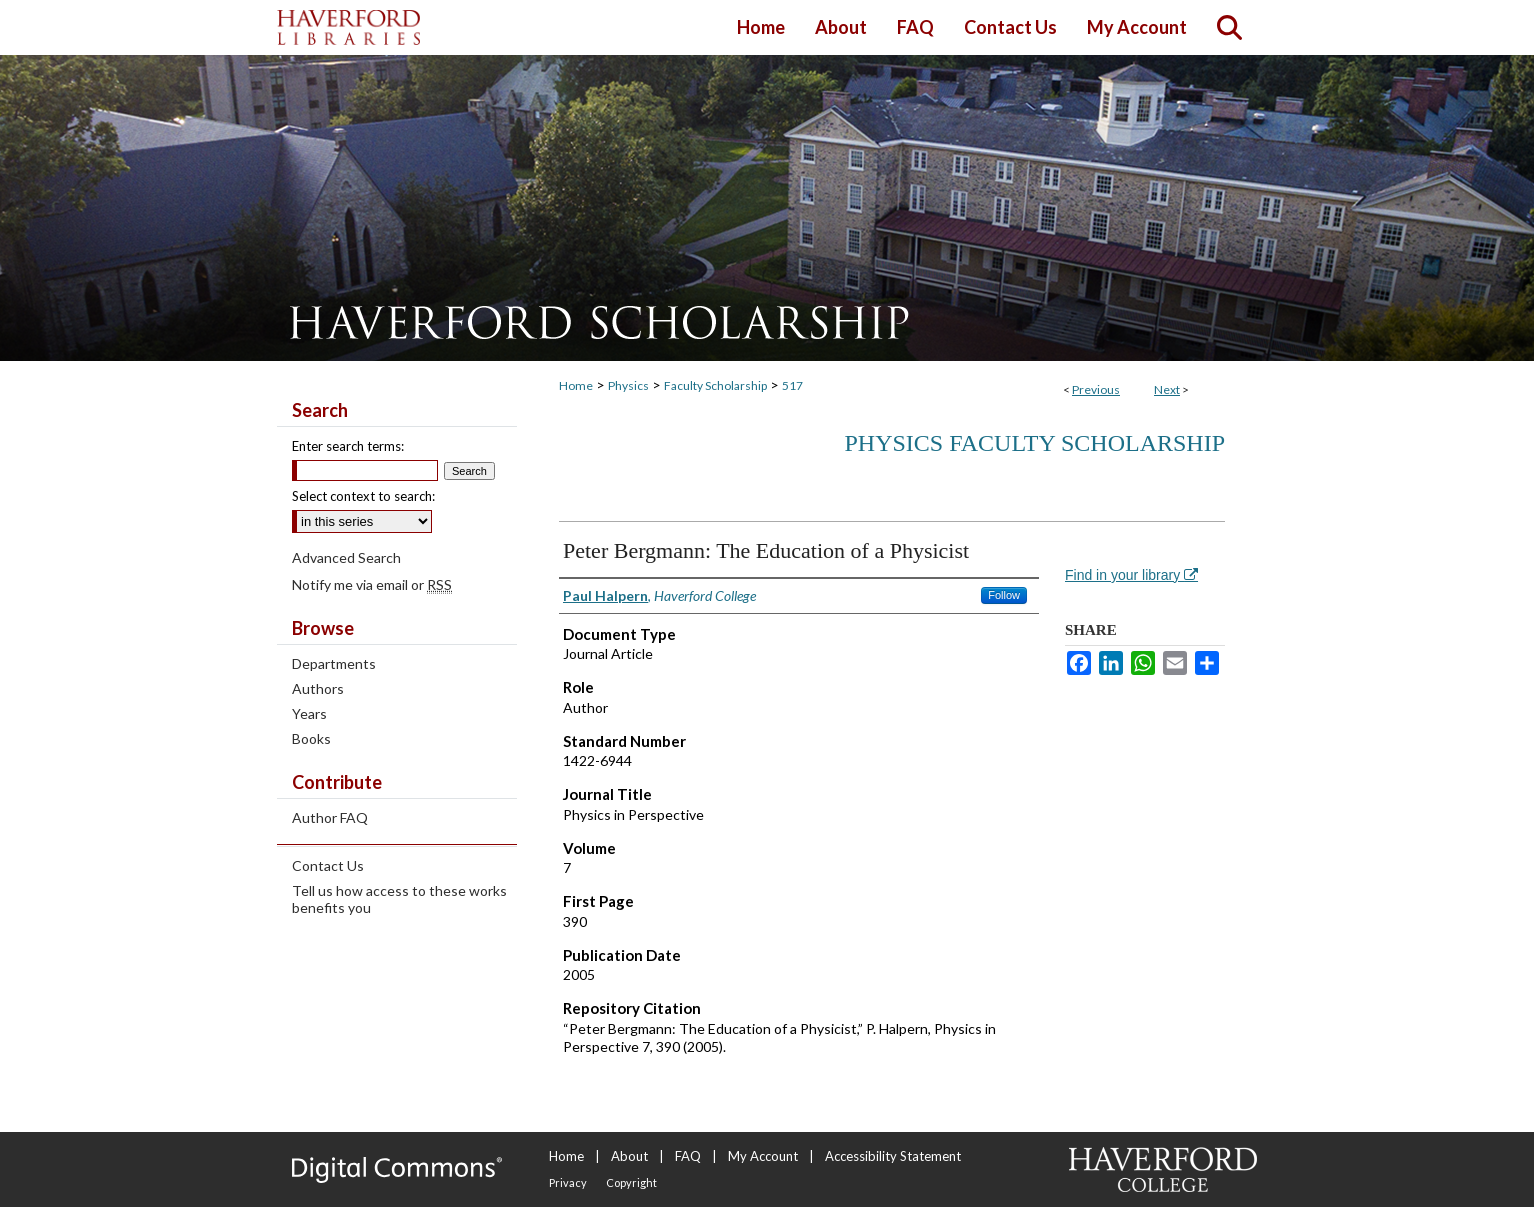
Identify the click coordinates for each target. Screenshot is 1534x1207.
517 (792, 385)
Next (1167, 389)
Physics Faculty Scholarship (1034, 443)
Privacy (568, 1182)
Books (311, 738)
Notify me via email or (372, 584)
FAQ (688, 1156)
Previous (1096, 389)
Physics (628, 385)
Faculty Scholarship (715, 385)
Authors (318, 688)
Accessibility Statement (893, 1156)
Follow (1004, 595)
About (629, 1156)
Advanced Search (346, 557)
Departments (334, 663)
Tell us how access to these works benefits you (399, 899)
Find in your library (1131, 575)
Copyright (631, 1182)
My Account (763, 1156)
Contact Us (328, 865)
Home (576, 385)
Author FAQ (330, 817)
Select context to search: (363, 496)
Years (309, 713)
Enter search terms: (348, 446)
